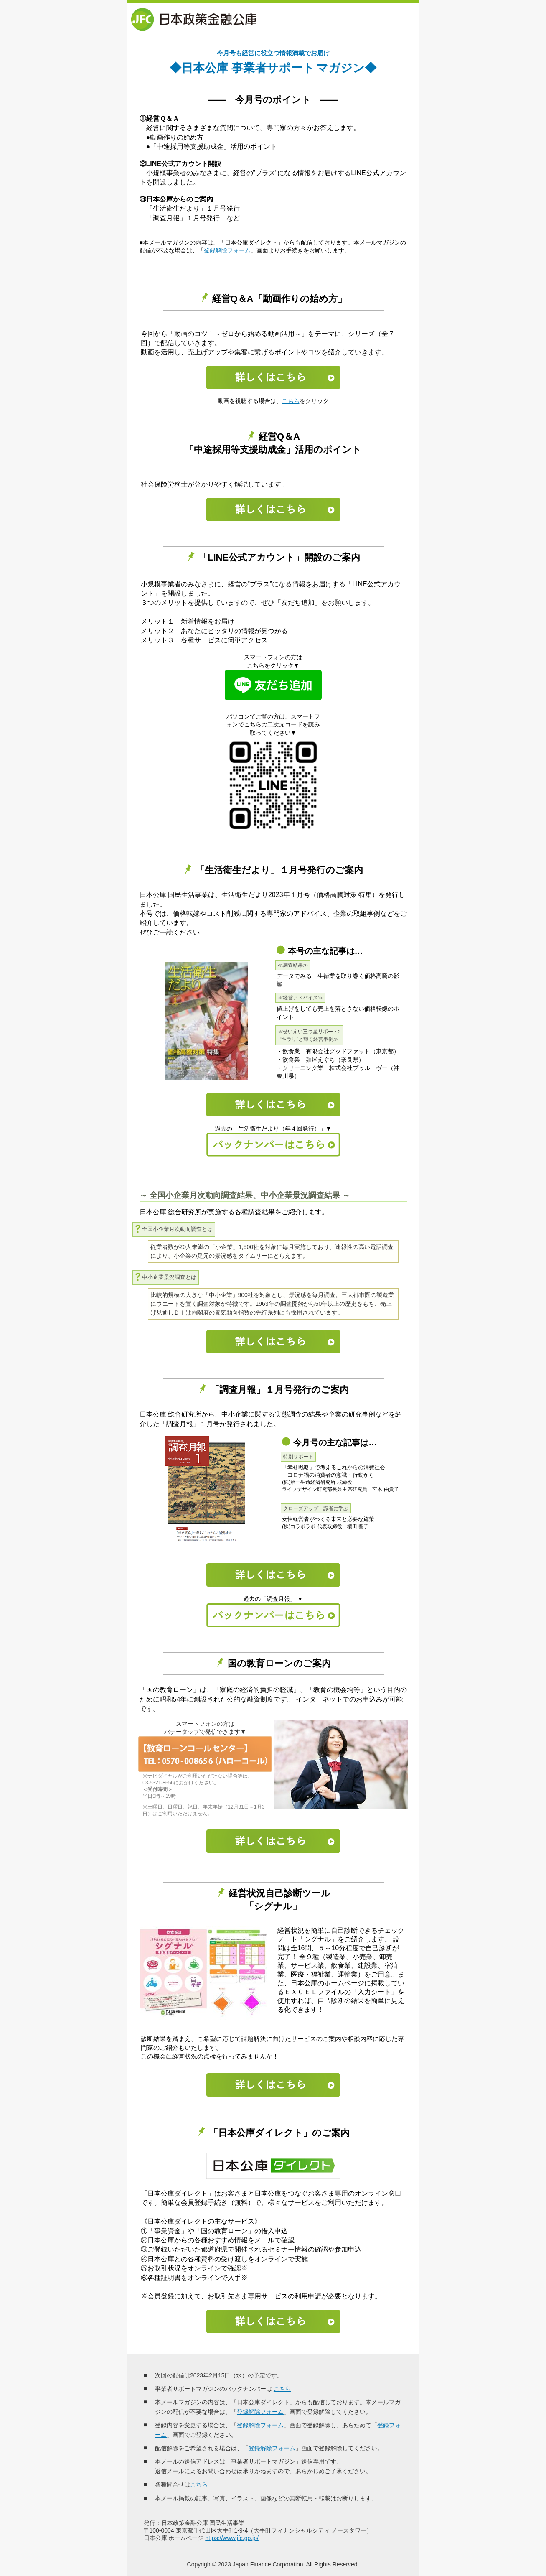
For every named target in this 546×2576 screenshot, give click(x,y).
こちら (291, 400)
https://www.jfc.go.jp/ (232, 2538)
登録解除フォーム (227, 250)
